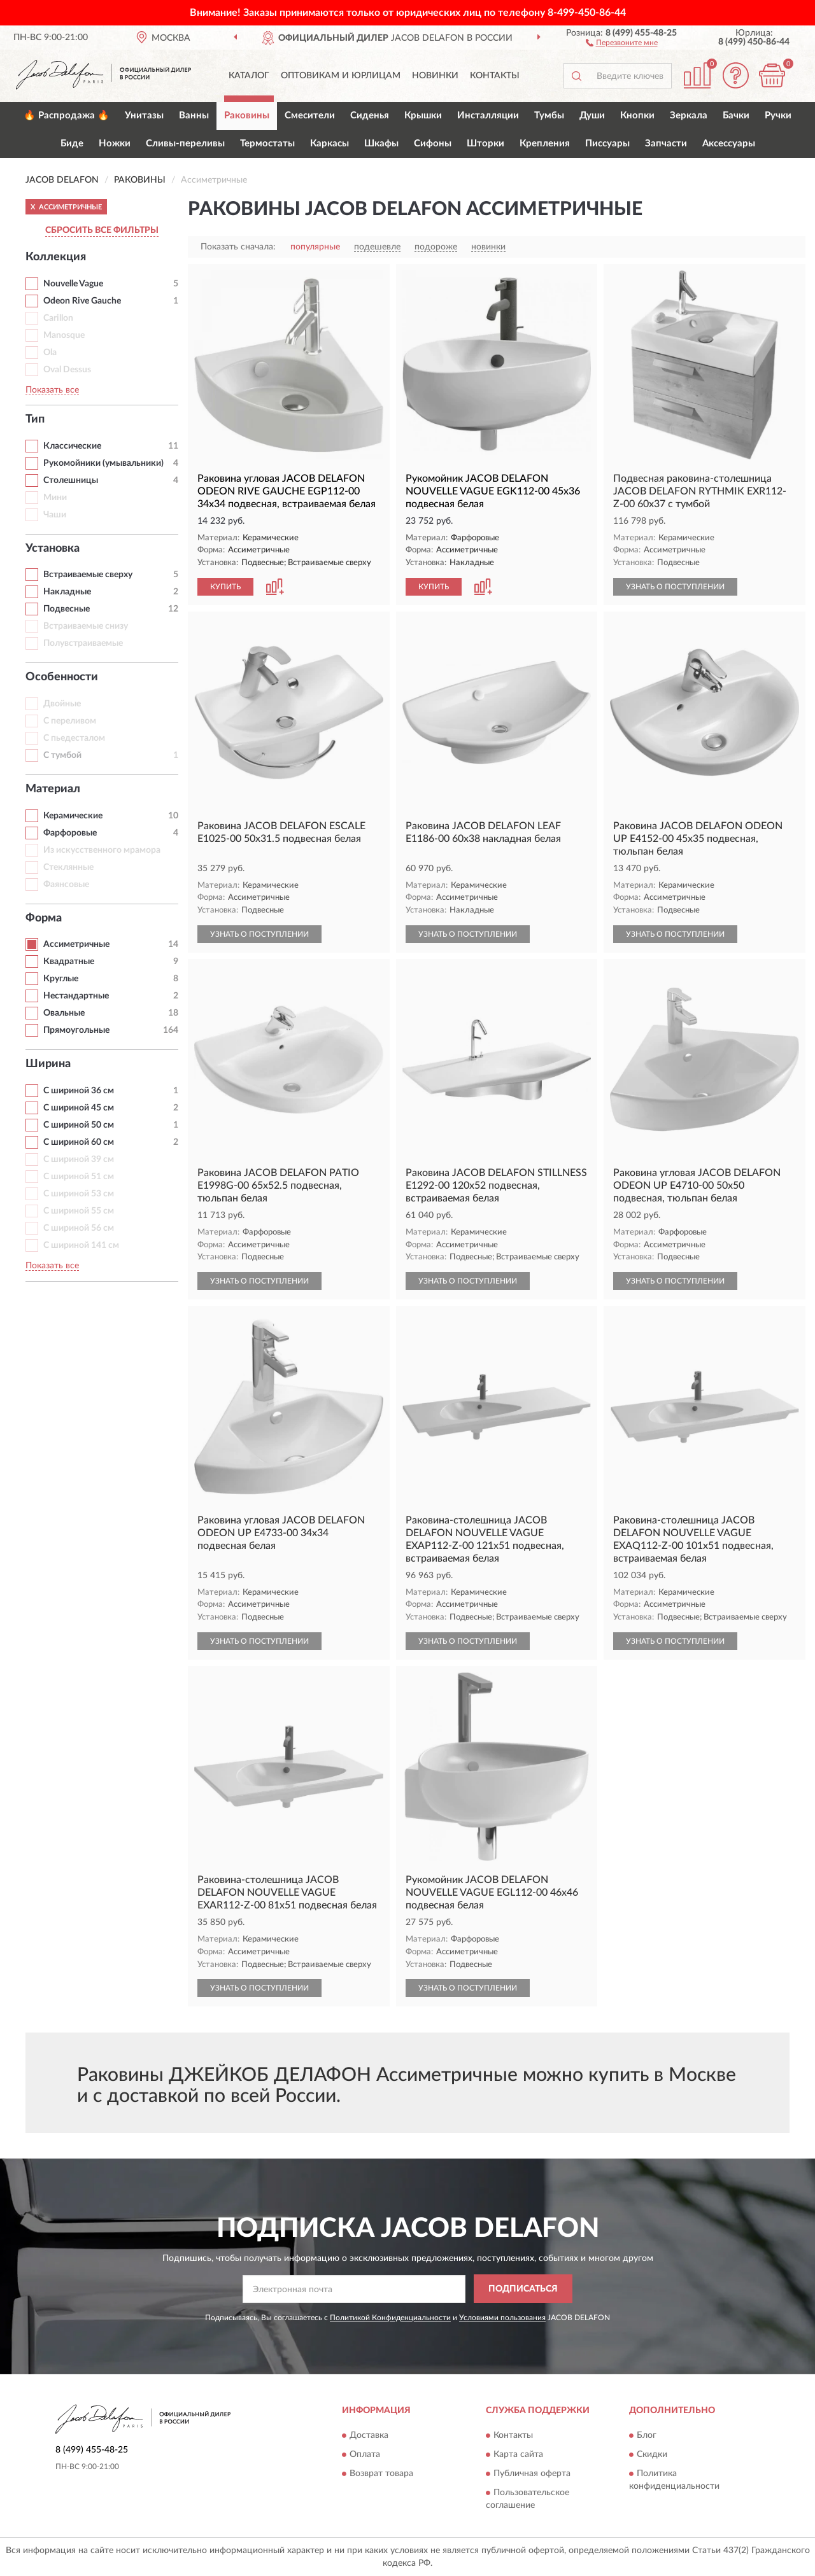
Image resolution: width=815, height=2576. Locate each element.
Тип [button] (35, 419)
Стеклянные (68, 867)
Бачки (736, 115)
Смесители (310, 115)
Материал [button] (52, 789)
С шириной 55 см (78, 1211)
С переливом (69, 721)
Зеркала (688, 115)
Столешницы (70, 480)
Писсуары (607, 143)
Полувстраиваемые (83, 643)
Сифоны (432, 143)
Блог (646, 2435)
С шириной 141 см (81, 1245)
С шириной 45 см (78, 1107)
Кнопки (637, 115)
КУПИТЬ (225, 587)
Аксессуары (728, 143)
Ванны (194, 115)
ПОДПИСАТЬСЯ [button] (523, 2289)
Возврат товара (381, 2473)
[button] (622, 42)
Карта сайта (518, 2454)
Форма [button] (43, 918)
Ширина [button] (48, 1064)
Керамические (73, 815)
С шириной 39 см (78, 1159)
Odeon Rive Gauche (82, 301)
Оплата (365, 2454)
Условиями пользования (502, 2317)
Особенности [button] (61, 677)
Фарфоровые (70, 833)
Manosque (64, 335)
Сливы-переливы (185, 143)
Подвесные (66, 609)
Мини (55, 497)
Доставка (369, 2435)
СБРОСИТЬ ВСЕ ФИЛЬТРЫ (102, 230)
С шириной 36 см (78, 1090)
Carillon (58, 318)
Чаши (54, 514)
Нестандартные (76, 995)
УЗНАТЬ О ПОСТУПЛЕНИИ (675, 587)
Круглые (60, 978)
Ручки (778, 115)
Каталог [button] (249, 75)
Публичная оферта (531, 2473)
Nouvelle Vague (73, 283)
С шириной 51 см (78, 1176)
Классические (72, 446)
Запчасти (666, 143)
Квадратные (68, 961)
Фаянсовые (66, 884)
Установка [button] (52, 548)
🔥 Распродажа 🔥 (67, 115)
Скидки (652, 2454)
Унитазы (144, 115)
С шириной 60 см (78, 1142)
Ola (50, 352)
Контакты (495, 75)
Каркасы (329, 143)
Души (592, 115)
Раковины (246, 115)
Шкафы (381, 143)
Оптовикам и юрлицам (340, 75)
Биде (71, 143)
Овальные (64, 1013)
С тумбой (62, 755)
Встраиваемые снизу (85, 626)
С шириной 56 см (78, 1228)
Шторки (485, 143)
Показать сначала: (238, 246)
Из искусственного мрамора (101, 850)
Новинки (435, 75)
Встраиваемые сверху (87, 574)
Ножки (115, 143)
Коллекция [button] (55, 257)
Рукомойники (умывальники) (103, 463)
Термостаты (267, 143)
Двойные (62, 703)
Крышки (423, 115)
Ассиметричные (76, 944)
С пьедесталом (74, 738)
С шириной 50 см (78, 1125)
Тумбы (549, 115)
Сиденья (369, 115)
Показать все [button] (52, 390)
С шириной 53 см (78, 1193)
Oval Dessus (67, 369)
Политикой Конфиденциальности (390, 2317)
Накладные (67, 591)
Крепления (545, 143)
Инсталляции (488, 115)
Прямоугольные (76, 1030)
